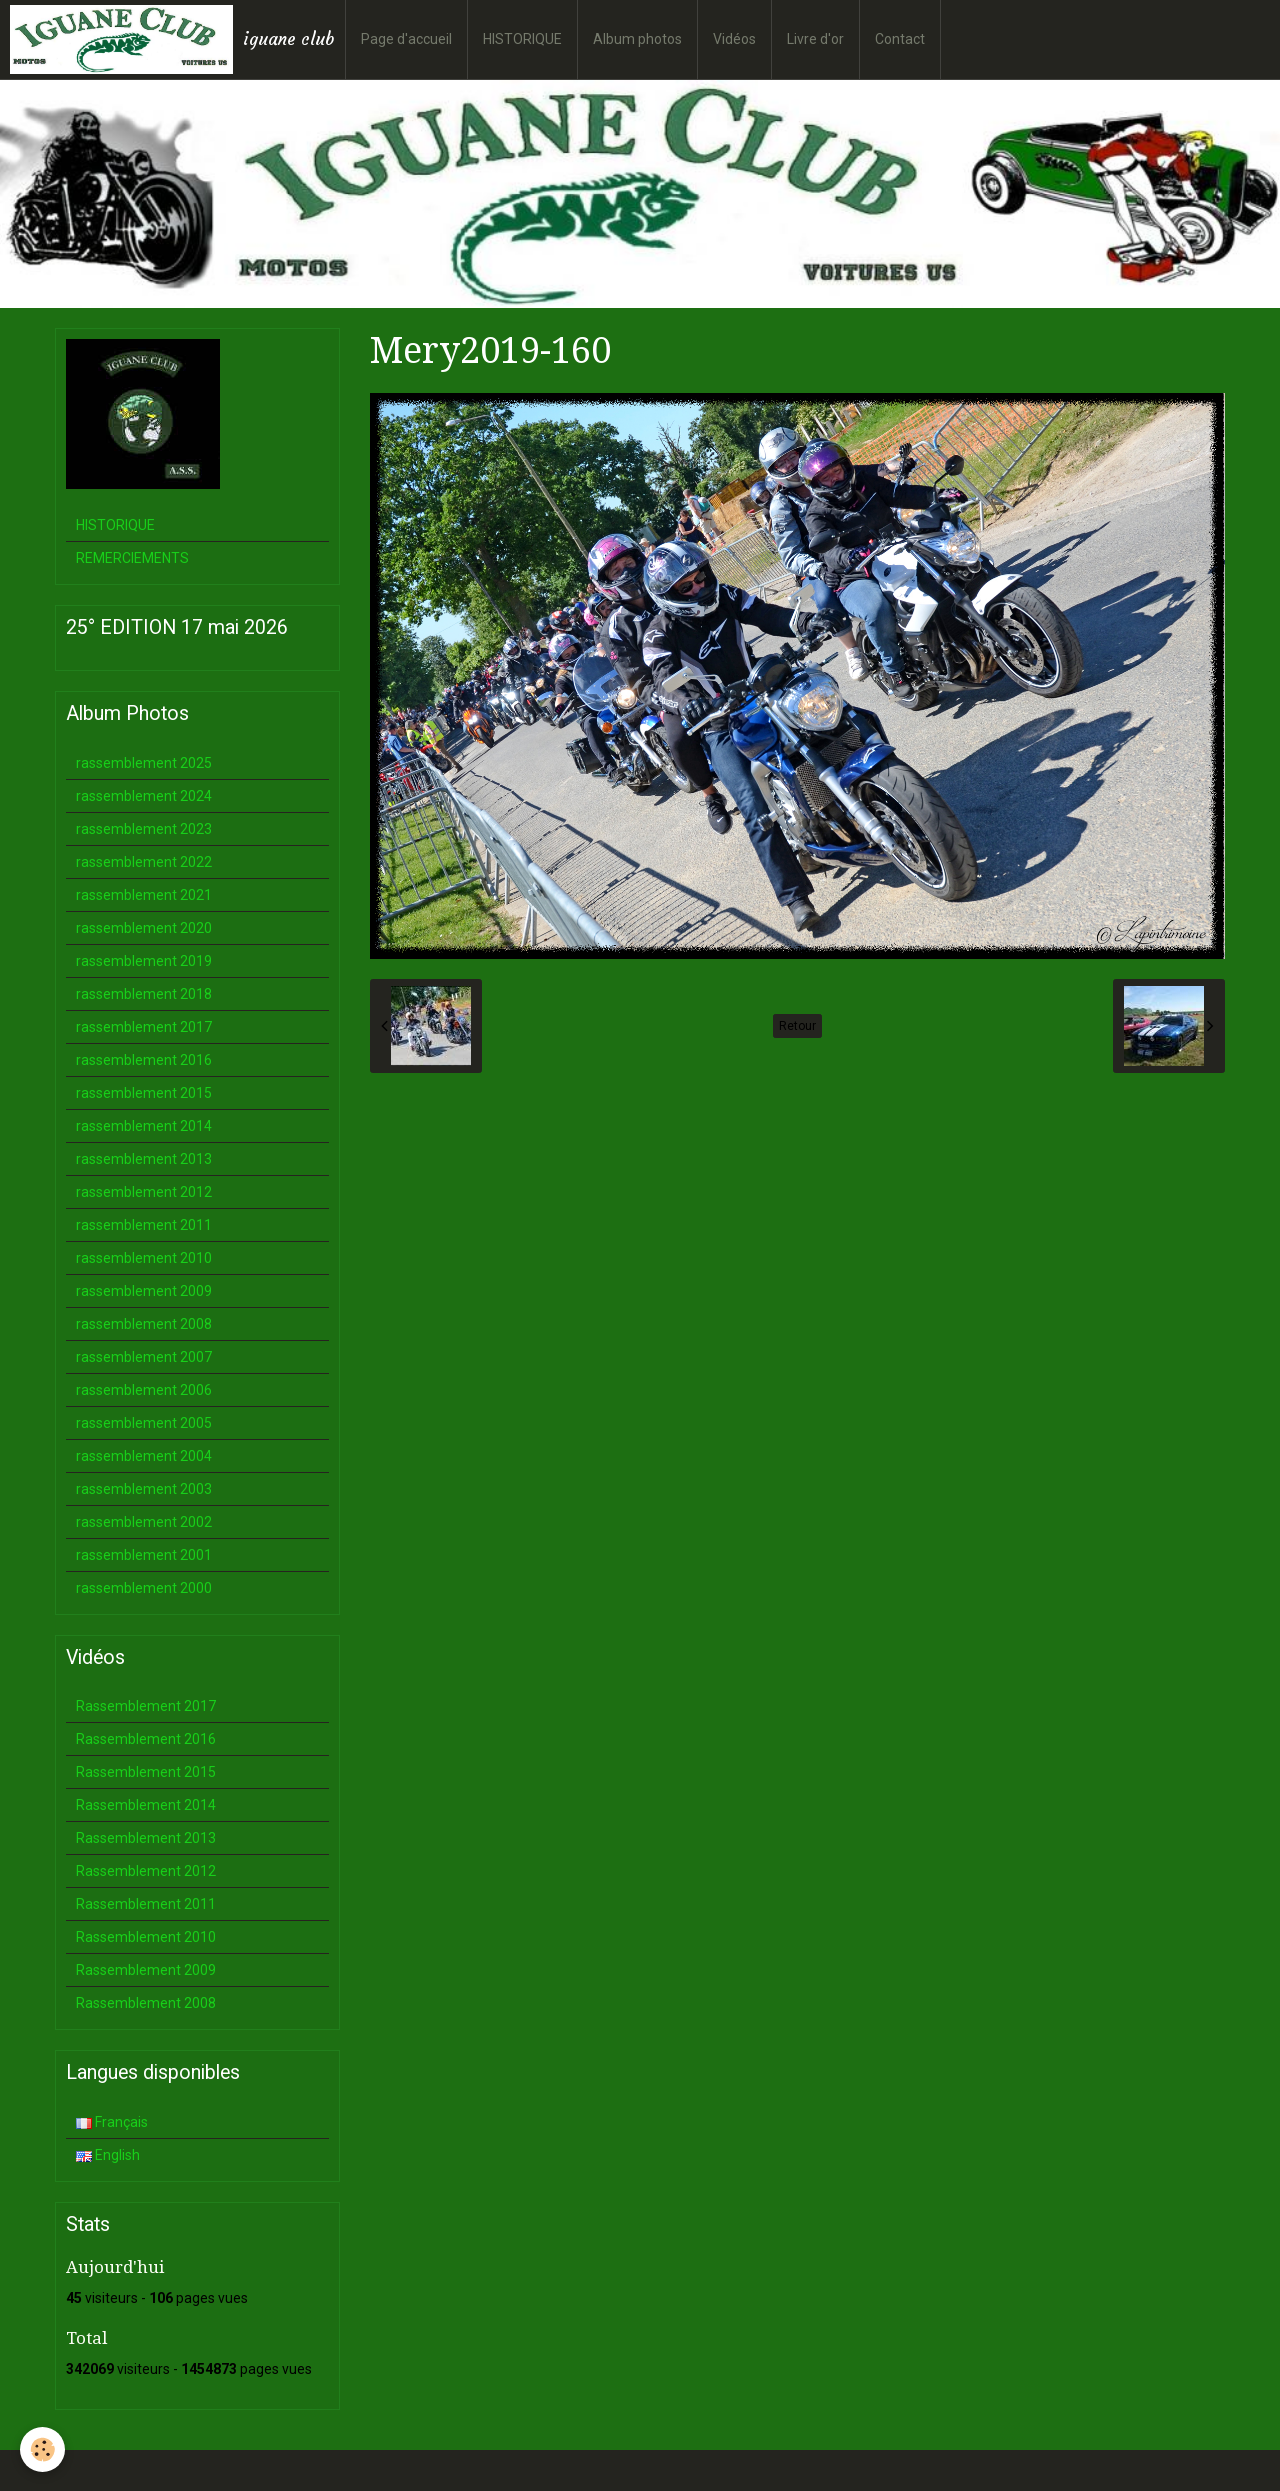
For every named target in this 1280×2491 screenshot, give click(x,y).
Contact (900, 39)
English (108, 2155)
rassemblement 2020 (144, 928)
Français (112, 2122)
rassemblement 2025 (144, 763)
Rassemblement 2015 (146, 1772)
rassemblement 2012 (144, 1192)
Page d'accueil (406, 39)
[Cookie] (42, 2449)
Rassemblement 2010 (146, 1937)
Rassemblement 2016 (146, 1739)
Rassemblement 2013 (146, 1838)
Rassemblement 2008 (146, 2003)
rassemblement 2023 (144, 829)
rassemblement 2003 (144, 1489)
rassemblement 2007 (144, 1357)
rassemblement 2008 (144, 1324)
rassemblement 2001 (144, 1555)
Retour (797, 1026)
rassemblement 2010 (144, 1258)
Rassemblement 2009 (146, 1970)
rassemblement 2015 (144, 1093)
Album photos (637, 39)
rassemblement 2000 (144, 1588)
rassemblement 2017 (144, 1027)
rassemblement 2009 (144, 1291)
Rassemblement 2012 (146, 1871)
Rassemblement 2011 (146, 1904)
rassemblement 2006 (144, 1390)
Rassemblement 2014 (146, 1805)
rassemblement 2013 (144, 1159)
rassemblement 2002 (144, 1522)
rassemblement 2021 (144, 895)
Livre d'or (815, 39)
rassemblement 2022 (144, 862)
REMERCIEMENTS (132, 558)
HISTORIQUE (522, 39)
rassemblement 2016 (144, 1060)
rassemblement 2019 (144, 961)
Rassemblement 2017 (146, 1706)
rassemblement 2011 (144, 1225)
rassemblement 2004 (144, 1456)
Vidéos (734, 39)
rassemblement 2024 (144, 796)
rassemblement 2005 (144, 1423)
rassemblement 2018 (144, 994)
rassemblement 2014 (144, 1126)
